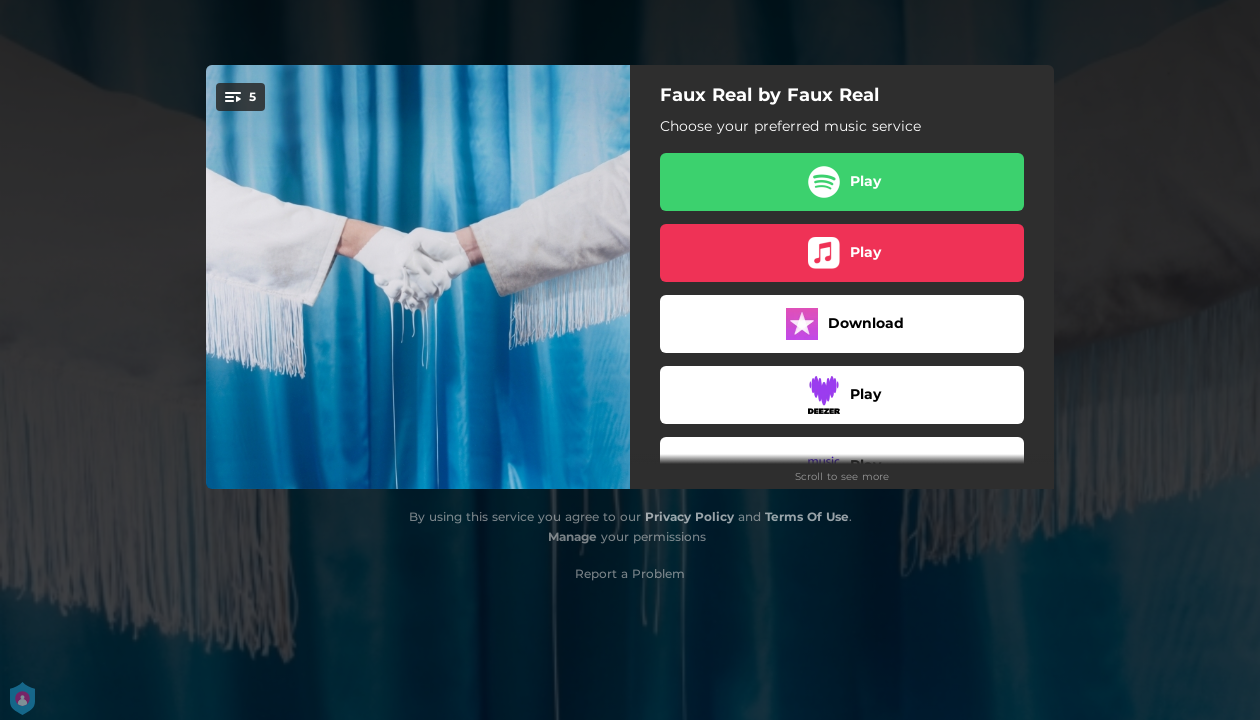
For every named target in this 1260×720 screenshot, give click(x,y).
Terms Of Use (807, 516)
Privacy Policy (689, 516)
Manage (572, 536)
